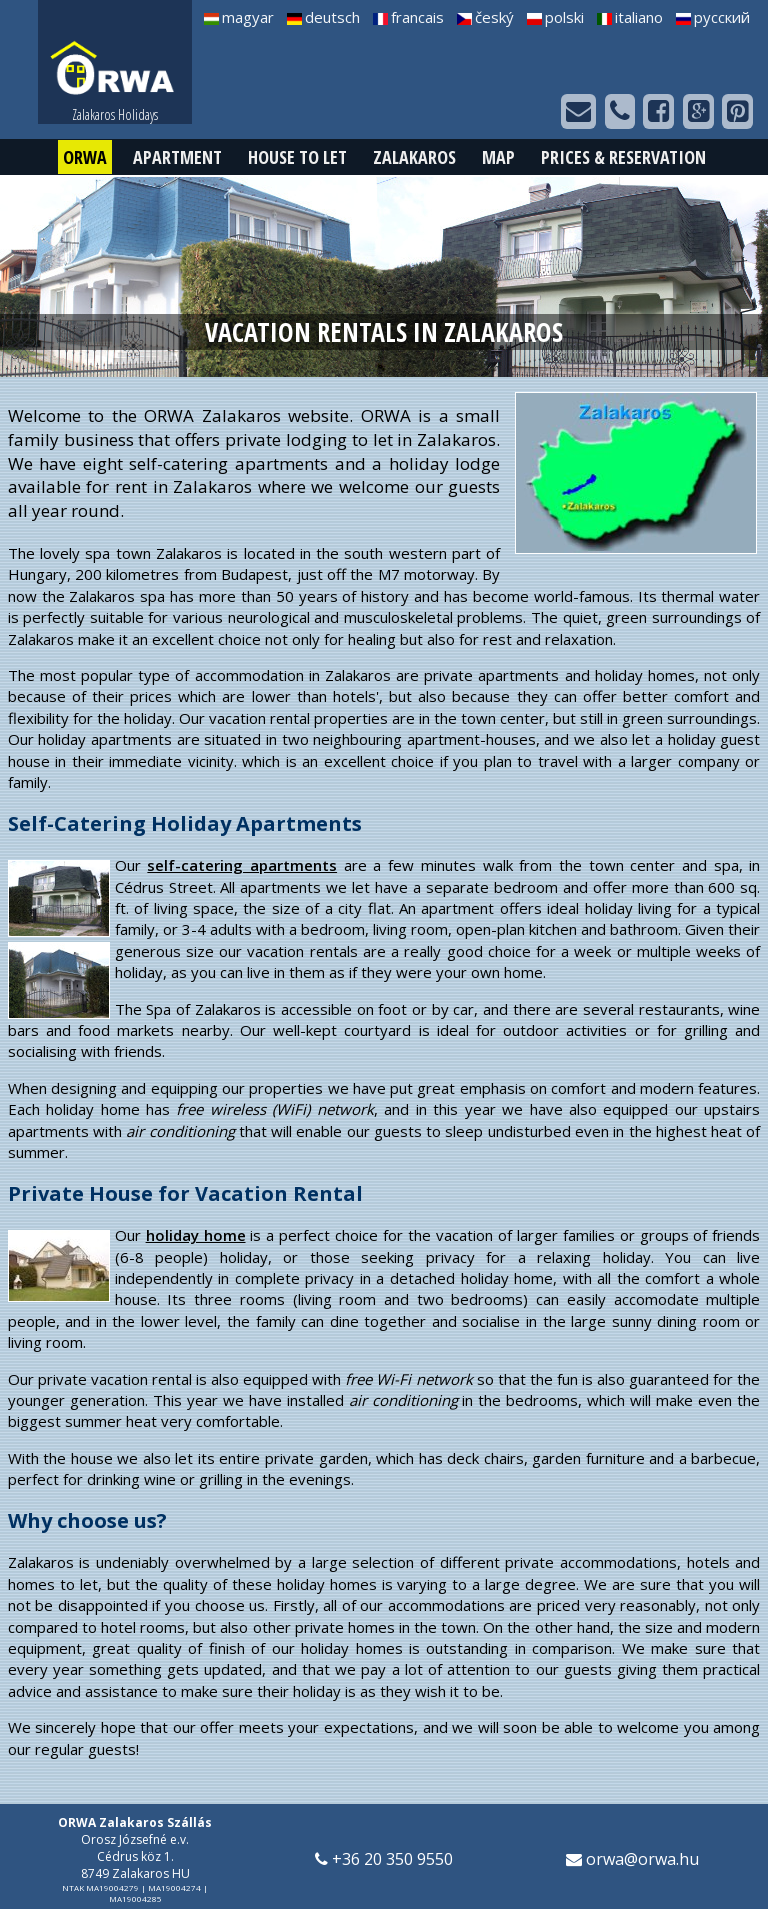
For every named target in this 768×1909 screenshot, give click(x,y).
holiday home (196, 1235)
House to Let (297, 157)
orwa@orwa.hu (632, 1859)
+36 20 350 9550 (384, 1859)
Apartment (177, 157)
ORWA (85, 157)
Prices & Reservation (623, 157)
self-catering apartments (242, 865)
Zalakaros (414, 157)
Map (498, 157)
